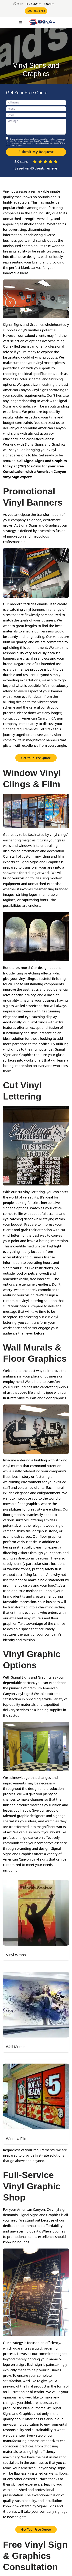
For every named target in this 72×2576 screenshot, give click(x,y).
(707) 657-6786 (36, 10)
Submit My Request (36, 151)
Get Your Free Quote (36, 758)
